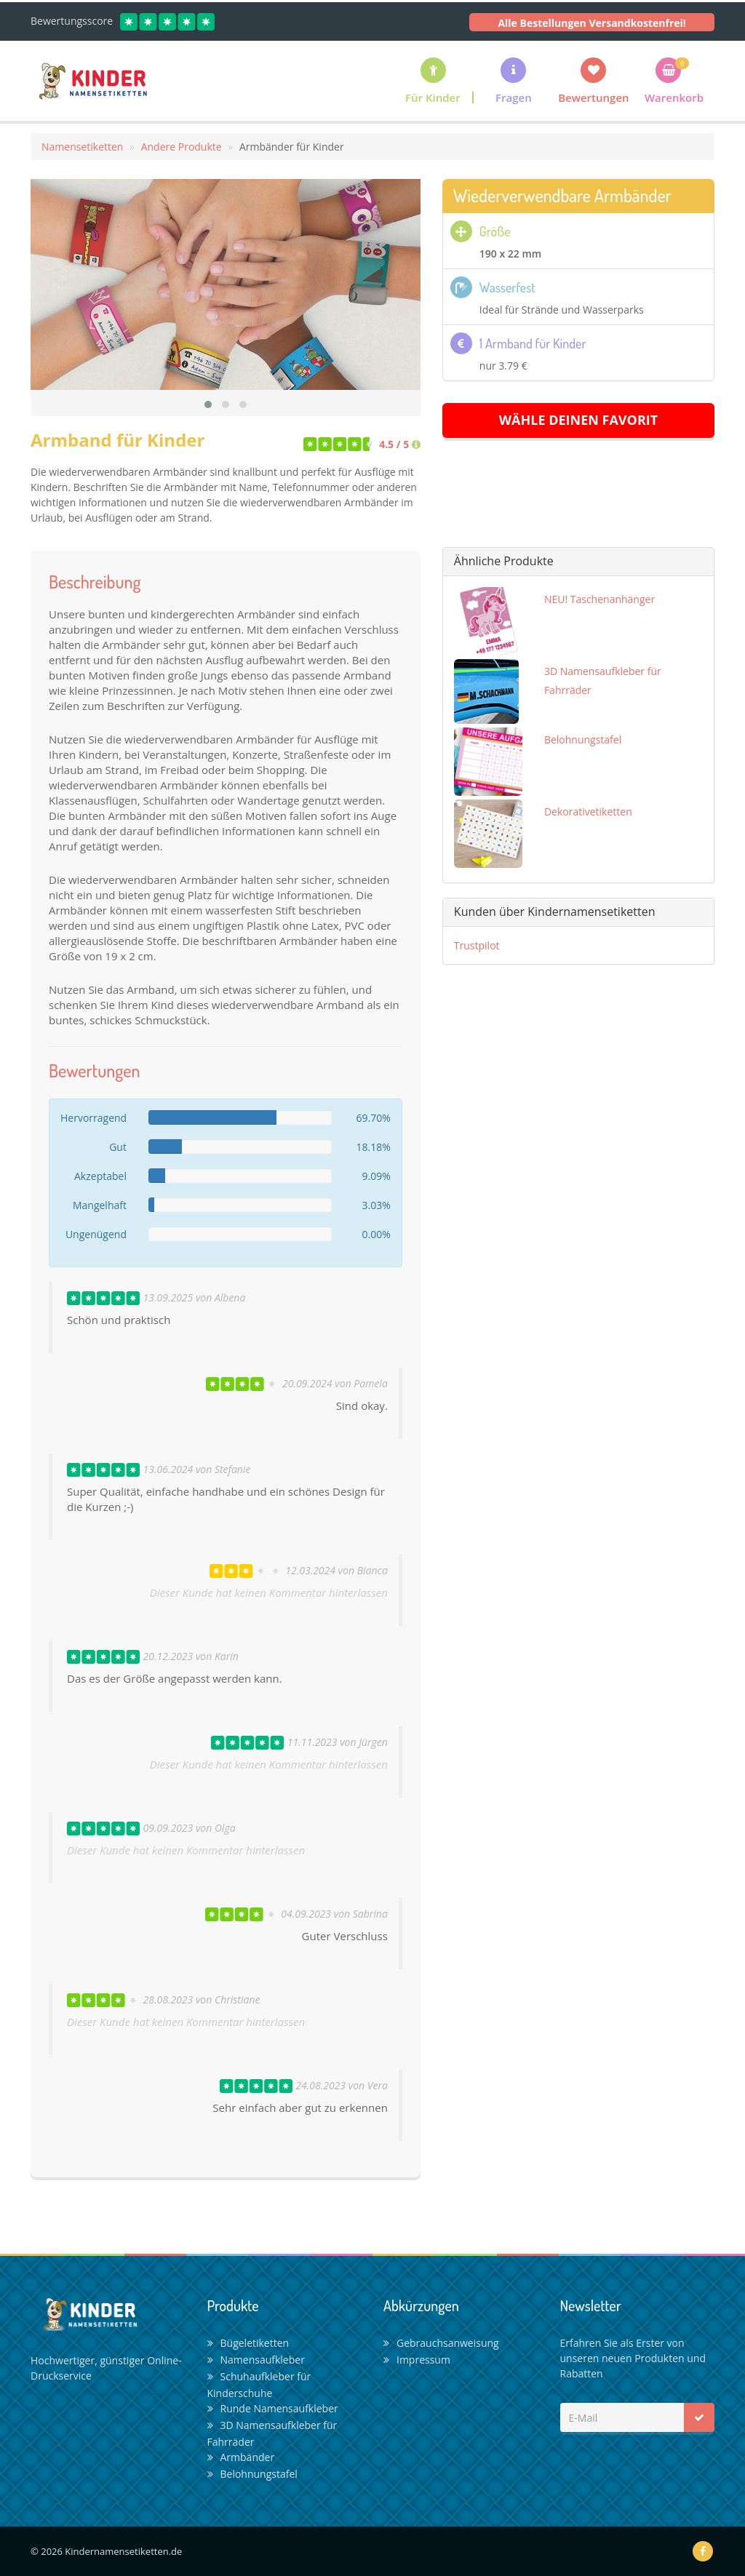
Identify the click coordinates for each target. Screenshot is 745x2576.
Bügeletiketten (248, 2343)
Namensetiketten (82, 146)
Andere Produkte (181, 146)
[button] (514, 80)
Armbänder (241, 2457)
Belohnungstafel (252, 2474)
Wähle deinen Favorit (578, 419)
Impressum (416, 2359)
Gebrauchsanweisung (441, 2343)
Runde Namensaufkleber (272, 2408)
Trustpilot (477, 945)
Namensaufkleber (256, 2359)
